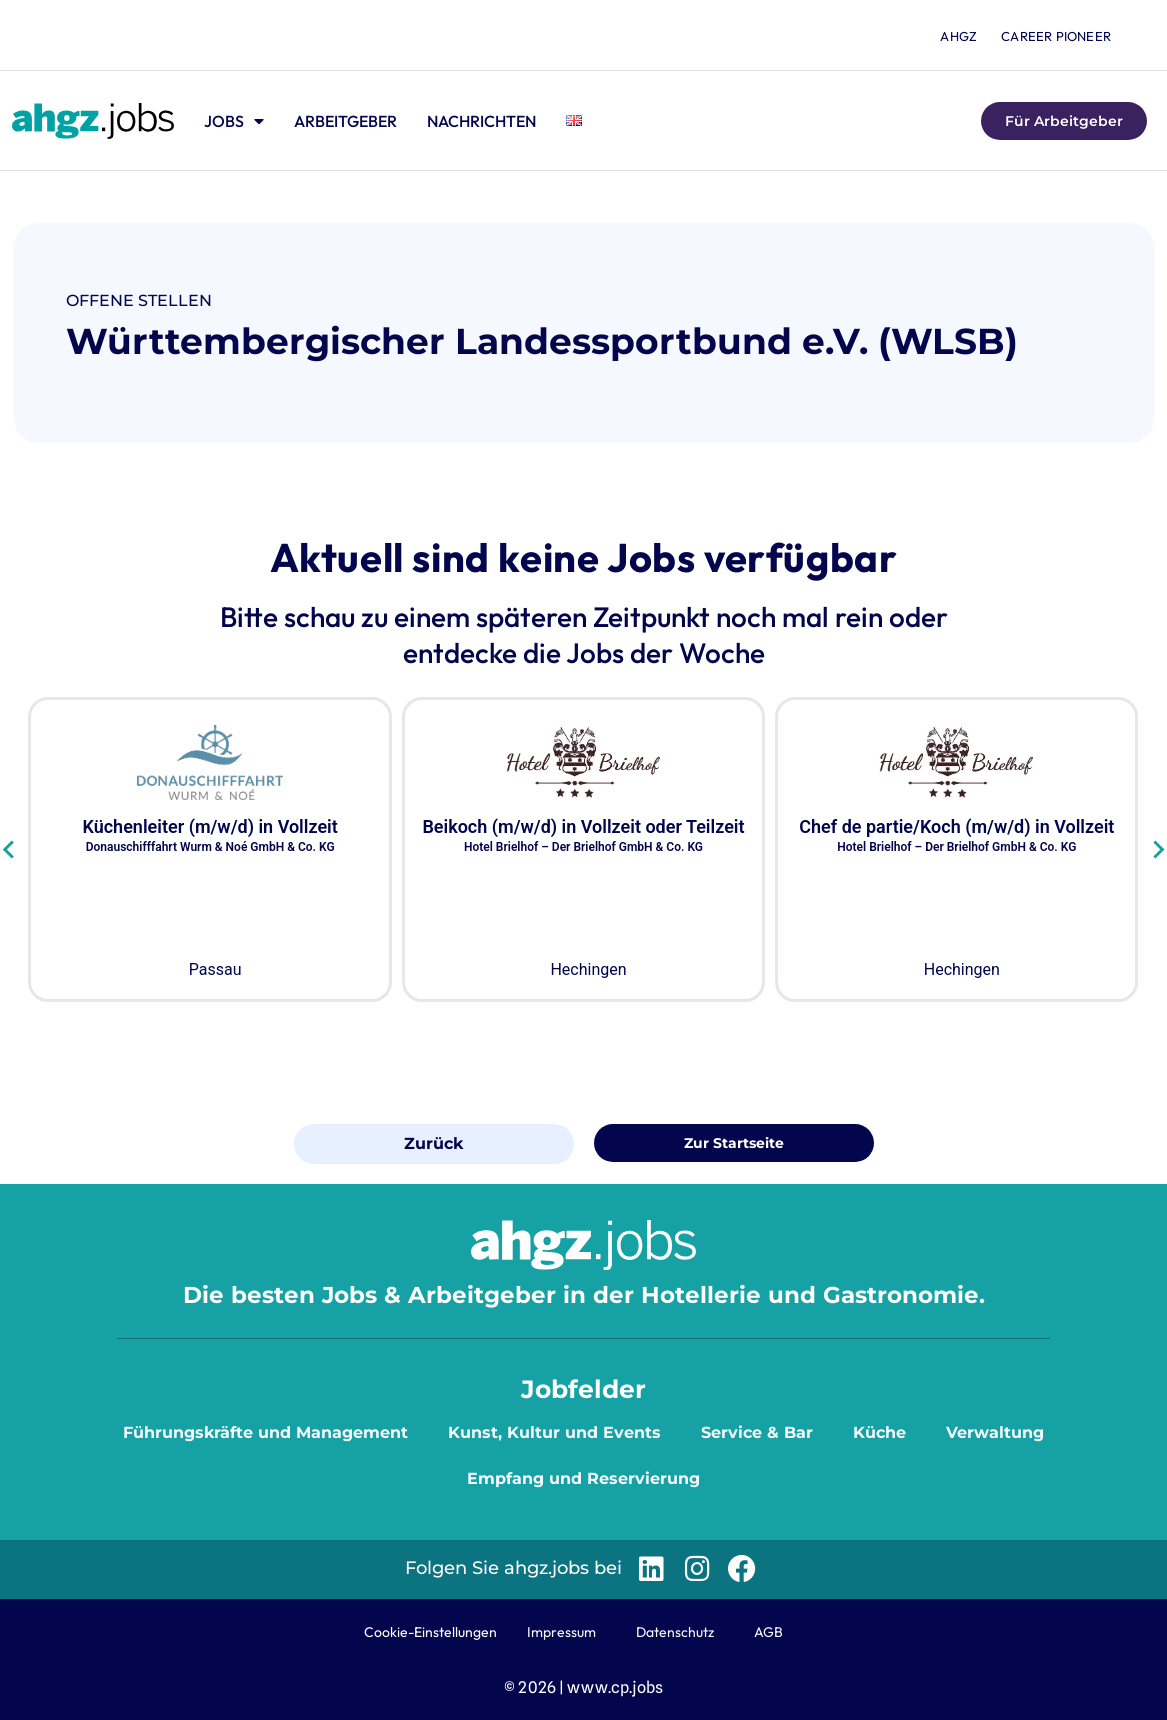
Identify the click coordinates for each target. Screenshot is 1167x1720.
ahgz (958, 36)
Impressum (561, 1632)
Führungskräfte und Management (265, 1432)
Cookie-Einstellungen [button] (430, 1632)
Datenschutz (675, 1632)
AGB (768, 1632)
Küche (879, 1432)
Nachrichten (481, 121)
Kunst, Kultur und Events (554, 1432)
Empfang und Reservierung (583, 1478)
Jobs (234, 121)
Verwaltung (995, 1432)
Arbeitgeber (345, 121)
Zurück (433, 1143)
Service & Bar (757, 1432)
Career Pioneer (1056, 36)
